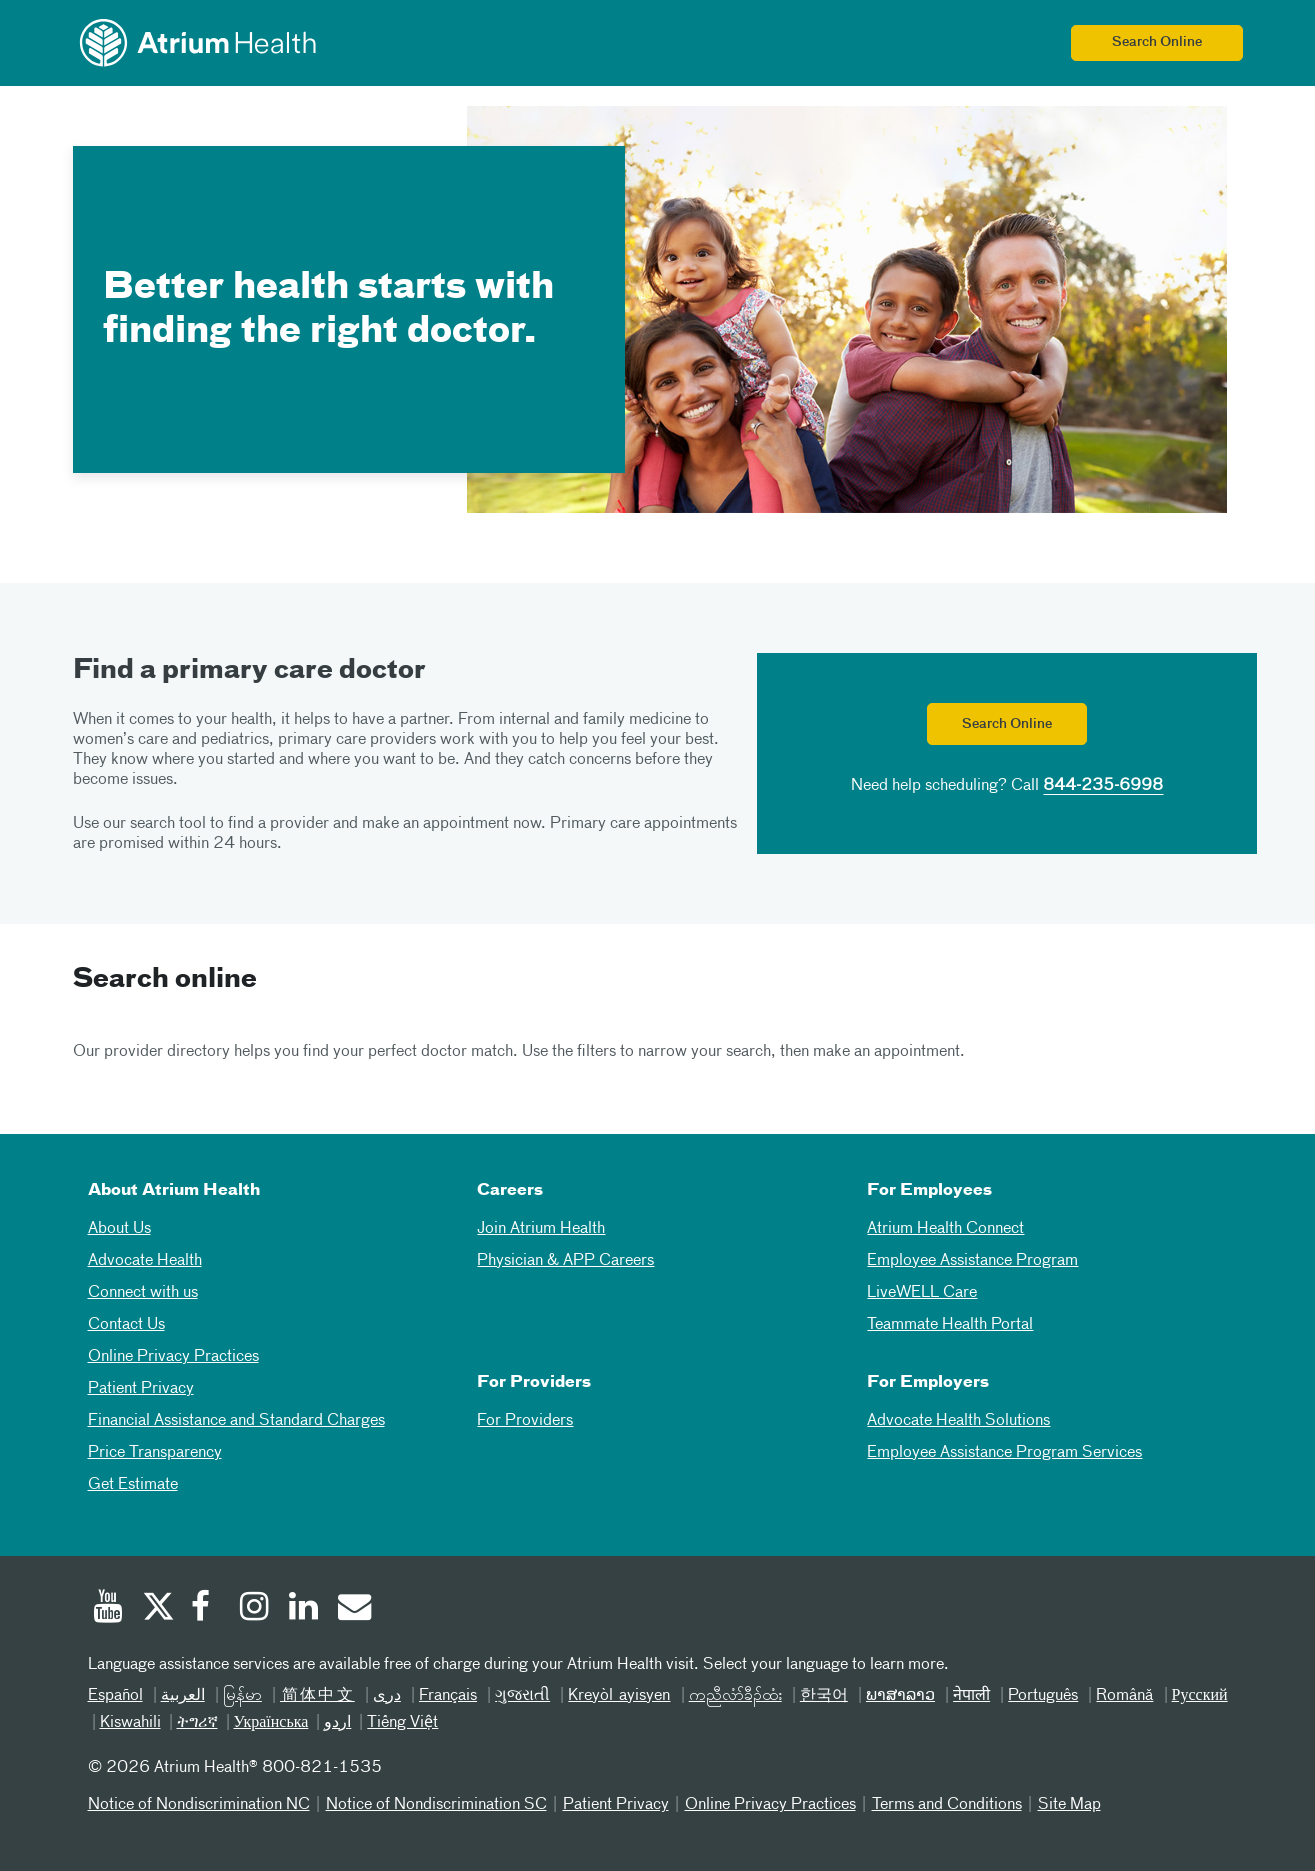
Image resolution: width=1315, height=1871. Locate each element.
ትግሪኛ (197, 1723)
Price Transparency (155, 1453)
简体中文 (317, 1696)
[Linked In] (304, 1609)
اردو (337, 1723)
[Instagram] (255, 1609)
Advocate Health (145, 1261)
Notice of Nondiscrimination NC (199, 1805)
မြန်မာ (242, 1696)
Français (448, 1696)
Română (1124, 1696)
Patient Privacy (141, 1389)
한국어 (824, 1696)
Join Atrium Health (541, 1229)
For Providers (525, 1421)
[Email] (353, 1609)
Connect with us (143, 1293)
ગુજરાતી (522, 1696)
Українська (271, 1723)
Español (115, 1696)
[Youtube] (108, 1609)
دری (387, 1696)
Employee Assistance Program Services (1004, 1453)
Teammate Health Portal (950, 1325)
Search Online (1157, 42)
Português (1043, 1696)
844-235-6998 (1103, 786)
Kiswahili (130, 1723)
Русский (1200, 1696)
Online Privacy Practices (173, 1357)
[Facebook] (206, 1609)
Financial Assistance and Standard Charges (236, 1421)
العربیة (183, 1696)
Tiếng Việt (402, 1723)
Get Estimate (133, 1485)
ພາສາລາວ (900, 1696)
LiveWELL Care (922, 1293)
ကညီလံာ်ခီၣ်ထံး (735, 1696)
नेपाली (971, 1696)
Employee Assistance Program (972, 1261)
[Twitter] (157, 1609)
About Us (119, 1229)
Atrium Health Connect (945, 1229)
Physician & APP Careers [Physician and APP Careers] (565, 1261)
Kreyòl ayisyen (619, 1696)
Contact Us (126, 1325)
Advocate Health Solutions (958, 1421)
